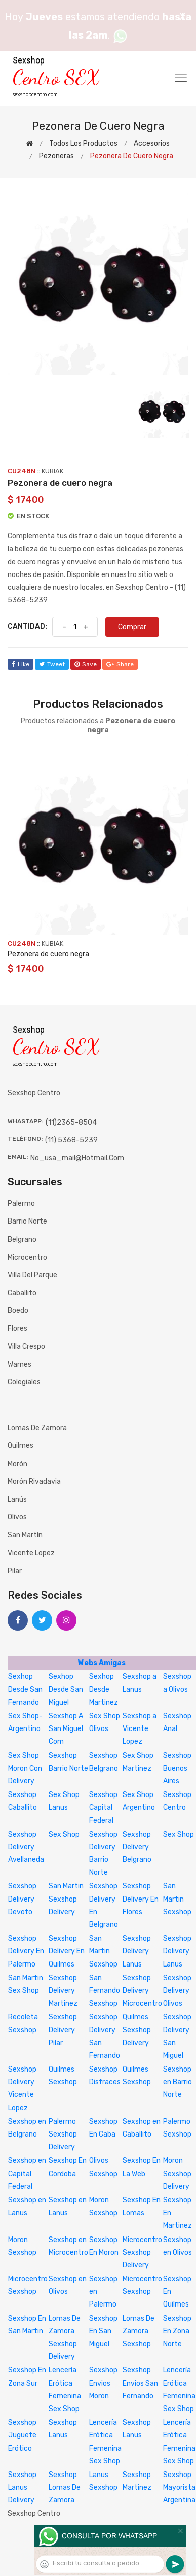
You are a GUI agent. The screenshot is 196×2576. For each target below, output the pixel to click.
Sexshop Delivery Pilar (63, 2030)
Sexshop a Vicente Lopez (139, 1729)
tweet (52, 664)
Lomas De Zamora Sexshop (138, 2331)
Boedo (18, 1310)
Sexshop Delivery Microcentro (142, 1991)
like (20, 664)
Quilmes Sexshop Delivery (137, 2030)
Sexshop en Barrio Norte (177, 2082)
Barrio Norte (27, 1221)
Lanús (17, 1499)
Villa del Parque (32, 1275)
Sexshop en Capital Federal (27, 2173)
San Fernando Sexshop (104, 1991)
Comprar (132, 627)
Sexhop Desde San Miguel (66, 1689)
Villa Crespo (26, 1346)
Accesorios (152, 143)
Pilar (15, 1571)
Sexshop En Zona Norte (177, 2331)
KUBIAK (52, 471)
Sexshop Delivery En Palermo (26, 1951)
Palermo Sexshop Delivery (63, 2134)
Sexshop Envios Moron (103, 2383)
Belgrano (22, 1239)
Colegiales (24, 1382)
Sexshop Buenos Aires (177, 1768)
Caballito (22, 1293)
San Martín (25, 1535)
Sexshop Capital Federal (103, 1807)
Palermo (21, 1203)
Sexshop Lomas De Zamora (65, 2487)
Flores (17, 1328)
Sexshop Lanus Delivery (22, 2487)
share (120, 664)
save (85, 664)
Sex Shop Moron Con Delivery (25, 1768)
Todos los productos (83, 143)
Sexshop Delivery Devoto (22, 1899)
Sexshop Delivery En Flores (141, 1899)
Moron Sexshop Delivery (177, 2173)
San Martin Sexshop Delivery (66, 1899)
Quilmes (20, 1445)
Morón (17, 1464)
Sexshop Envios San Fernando (140, 2383)
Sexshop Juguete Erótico (22, 2435)
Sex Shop (64, 1834)
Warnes (19, 1364)
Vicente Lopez (31, 1553)
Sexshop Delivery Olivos (177, 1991)
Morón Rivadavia (34, 1481)
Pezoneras (56, 156)
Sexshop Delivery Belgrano (137, 1847)
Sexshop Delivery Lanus (137, 1951)
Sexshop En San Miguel (103, 2331)
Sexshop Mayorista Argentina (179, 2487)
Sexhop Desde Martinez (103, 1689)
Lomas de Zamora (37, 1427)
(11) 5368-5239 (71, 1140)
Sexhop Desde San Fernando (25, 1689)
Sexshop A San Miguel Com (66, 1729)
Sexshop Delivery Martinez (63, 1991)
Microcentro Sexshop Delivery (142, 2252)
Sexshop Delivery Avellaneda (26, 1847)
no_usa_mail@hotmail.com (77, 1158)
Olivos (17, 1517)
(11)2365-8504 (71, 1122)
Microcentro (27, 1257)
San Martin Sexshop (177, 1899)
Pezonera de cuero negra (48, 954)
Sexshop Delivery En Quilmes (67, 1951)
